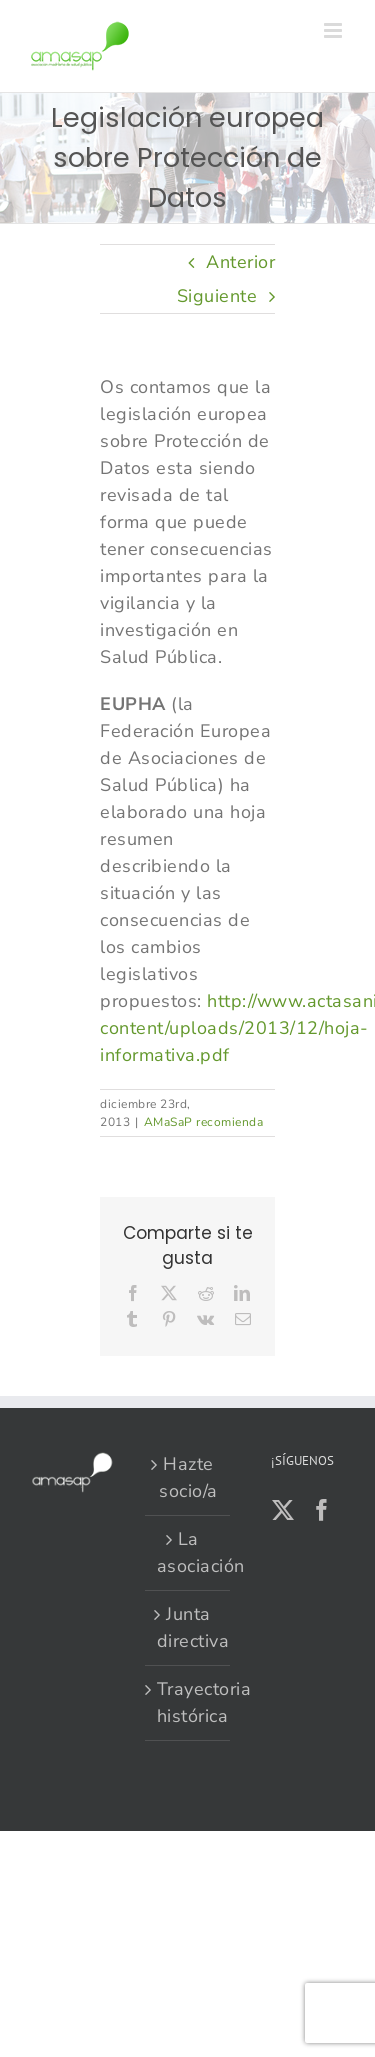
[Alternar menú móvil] (335, 30)
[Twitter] (283, 1510)
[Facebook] (322, 1510)
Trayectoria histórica (188, 1702)
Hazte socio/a (188, 1477)
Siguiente (217, 296)
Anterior (240, 262)
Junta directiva (188, 1627)
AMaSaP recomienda (204, 1122)
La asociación (188, 1552)
